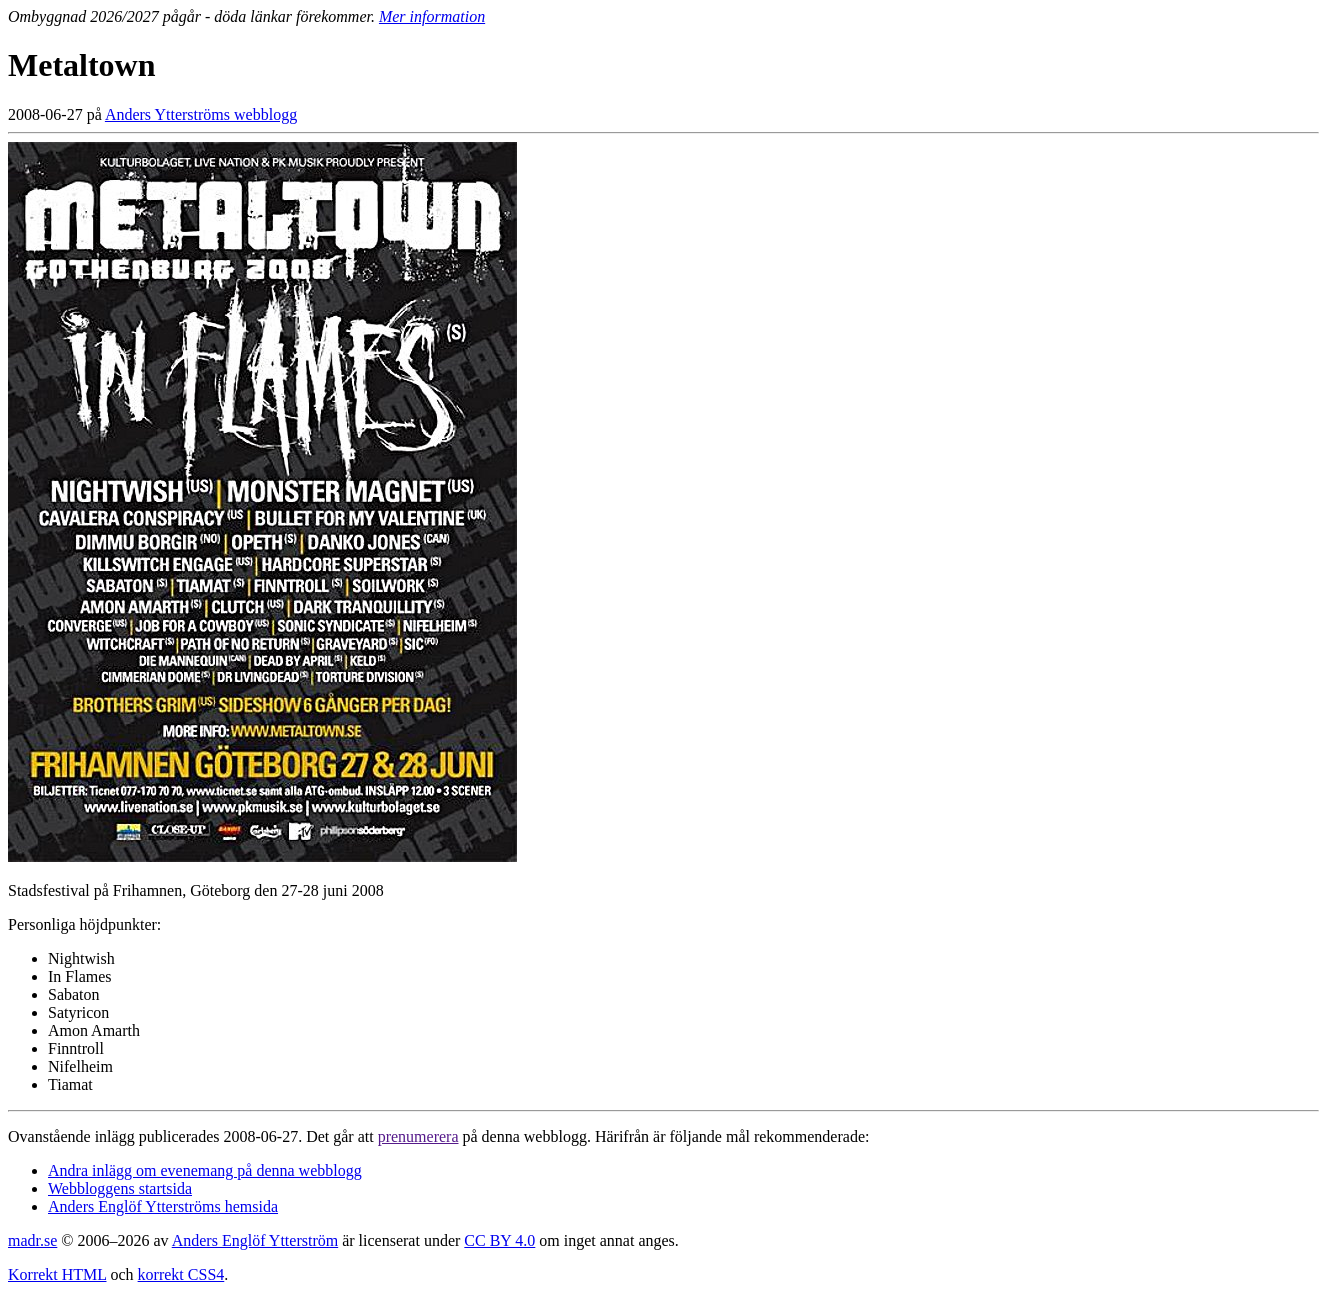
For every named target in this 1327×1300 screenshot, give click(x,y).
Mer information (432, 16)
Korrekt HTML (57, 1274)
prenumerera (418, 1136)
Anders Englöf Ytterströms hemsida (163, 1206)
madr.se (32, 1240)
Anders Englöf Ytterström (255, 1240)
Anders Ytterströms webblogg (201, 114)
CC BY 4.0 (499, 1240)
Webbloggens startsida (120, 1188)
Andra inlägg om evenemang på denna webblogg (205, 1170)
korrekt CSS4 (181, 1274)
